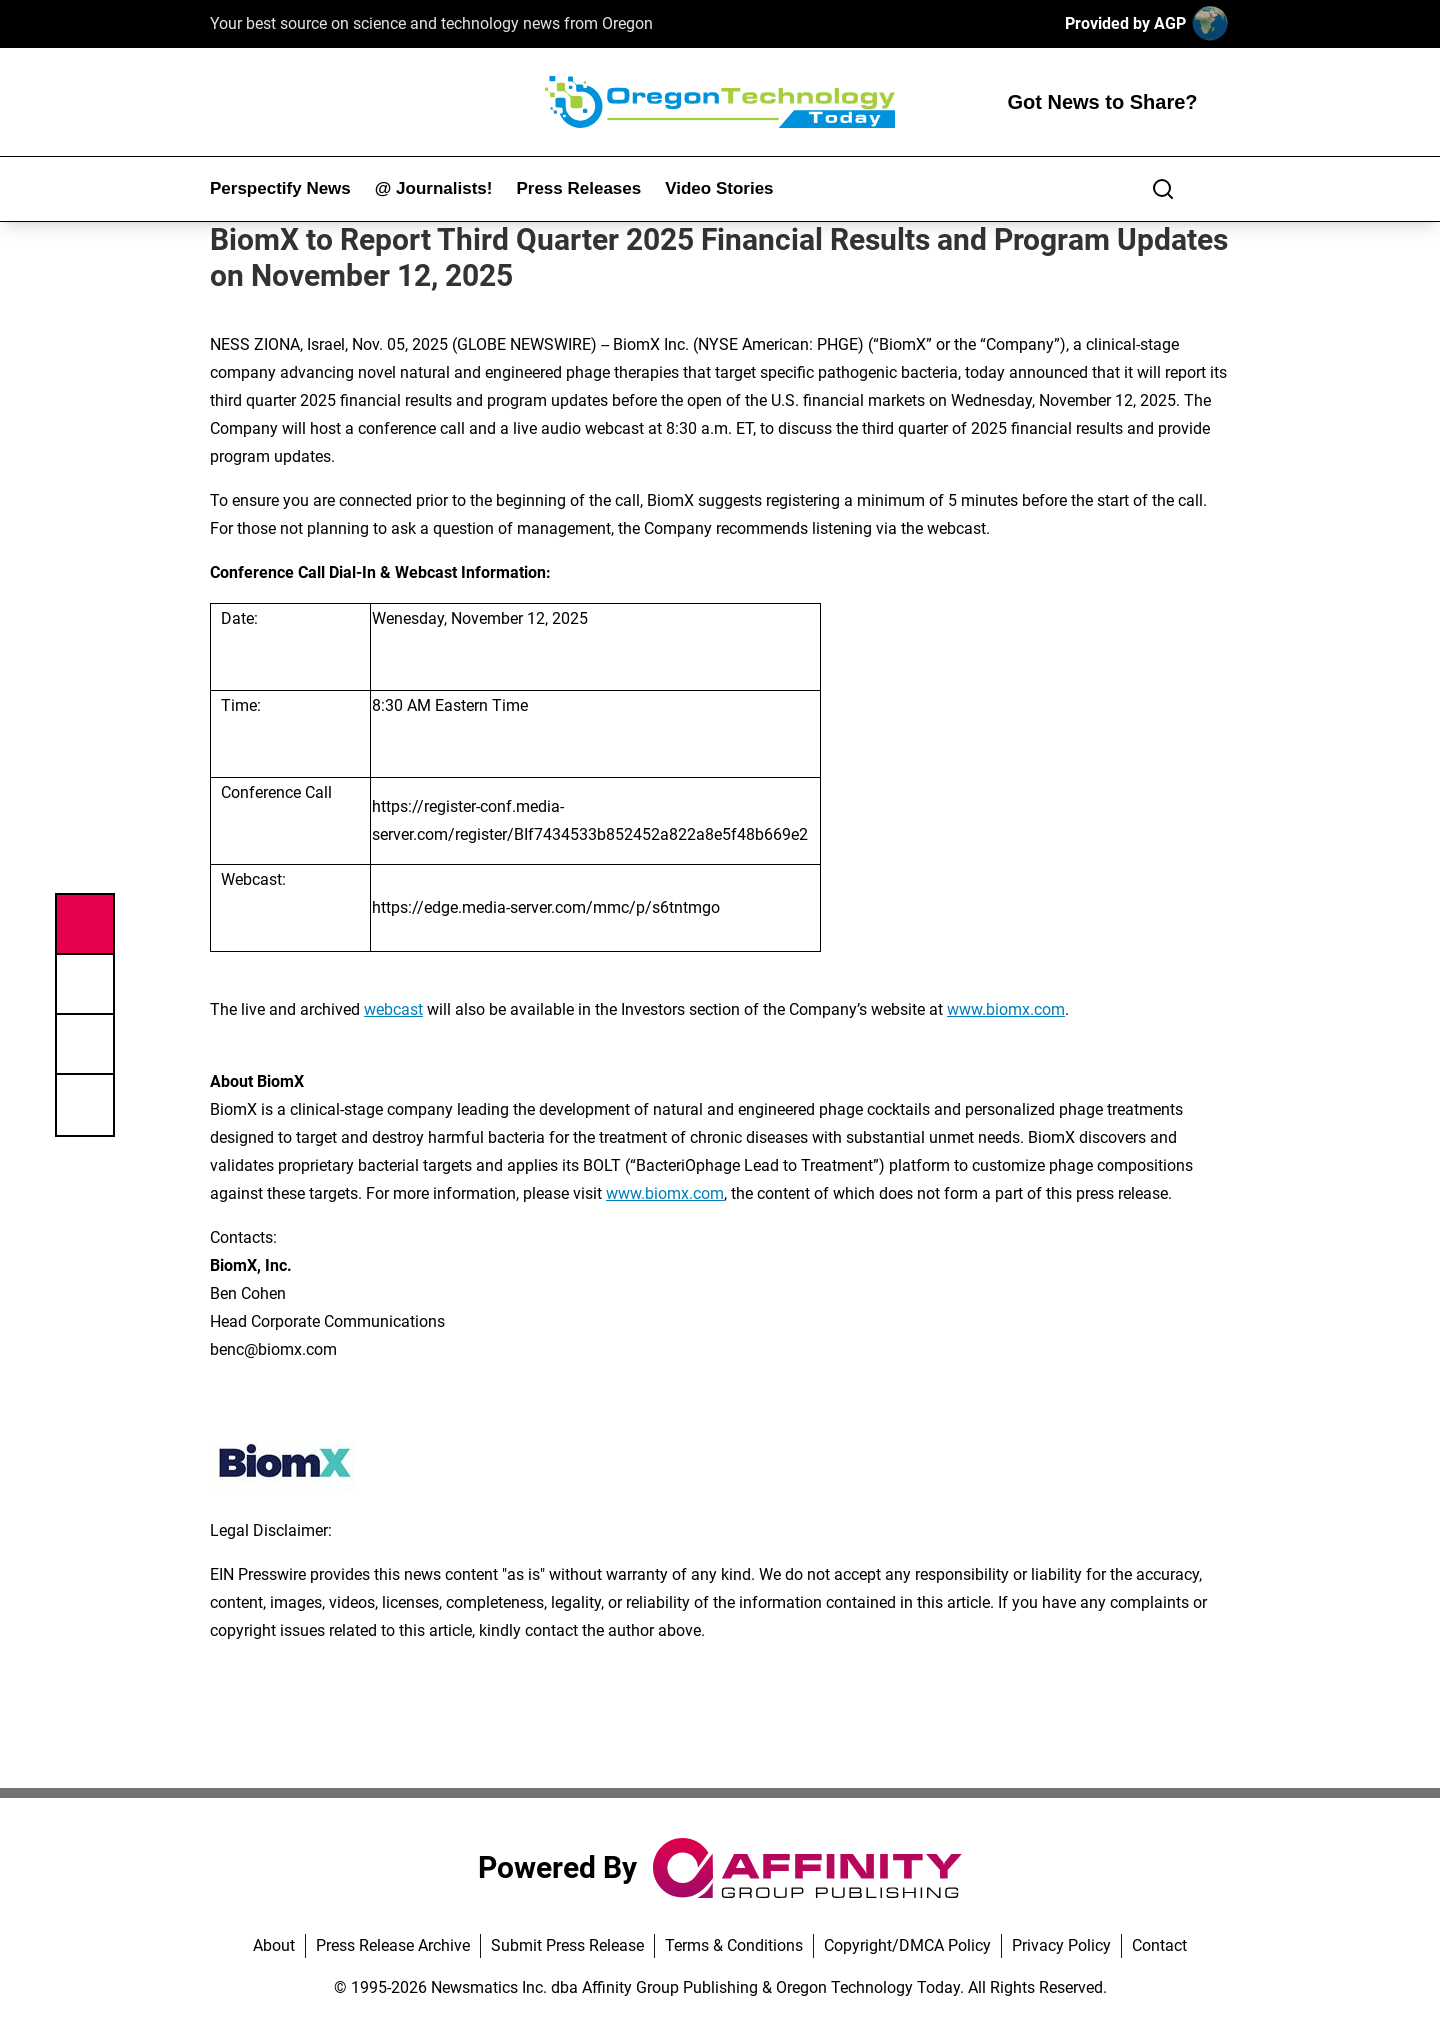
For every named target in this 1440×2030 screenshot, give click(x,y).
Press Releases (578, 188)
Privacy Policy (1061, 1945)
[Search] (1163, 189)
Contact (1159, 1945)
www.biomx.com (1006, 1009)
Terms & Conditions (734, 1945)
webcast (393, 1009)
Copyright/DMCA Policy (907, 1945)
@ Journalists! (434, 188)
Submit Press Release (567, 1945)
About (274, 1945)
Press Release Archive (393, 1945)
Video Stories (719, 188)
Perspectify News (280, 188)
